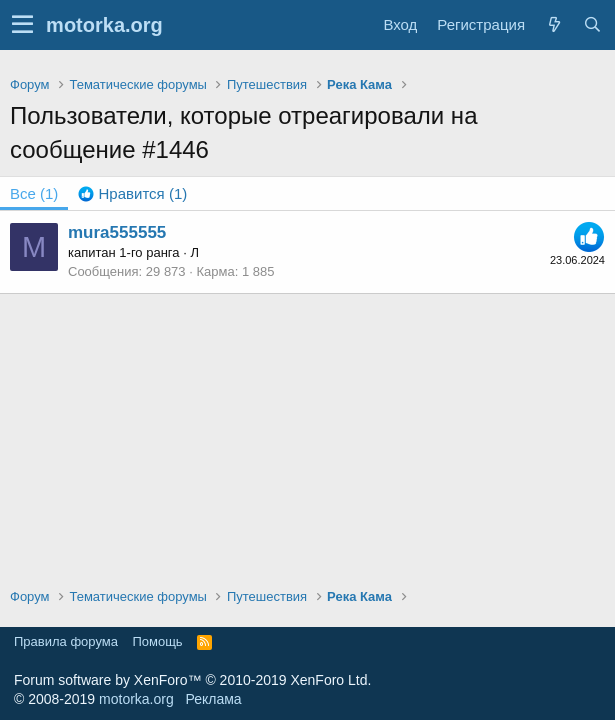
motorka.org (136, 699)
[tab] (132, 193)
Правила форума (66, 641)
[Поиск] (592, 24)
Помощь (157, 641)
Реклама (213, 699)
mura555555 (117, 232)
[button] (22, 25)
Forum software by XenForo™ (192, 680)
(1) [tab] (34, 193)
